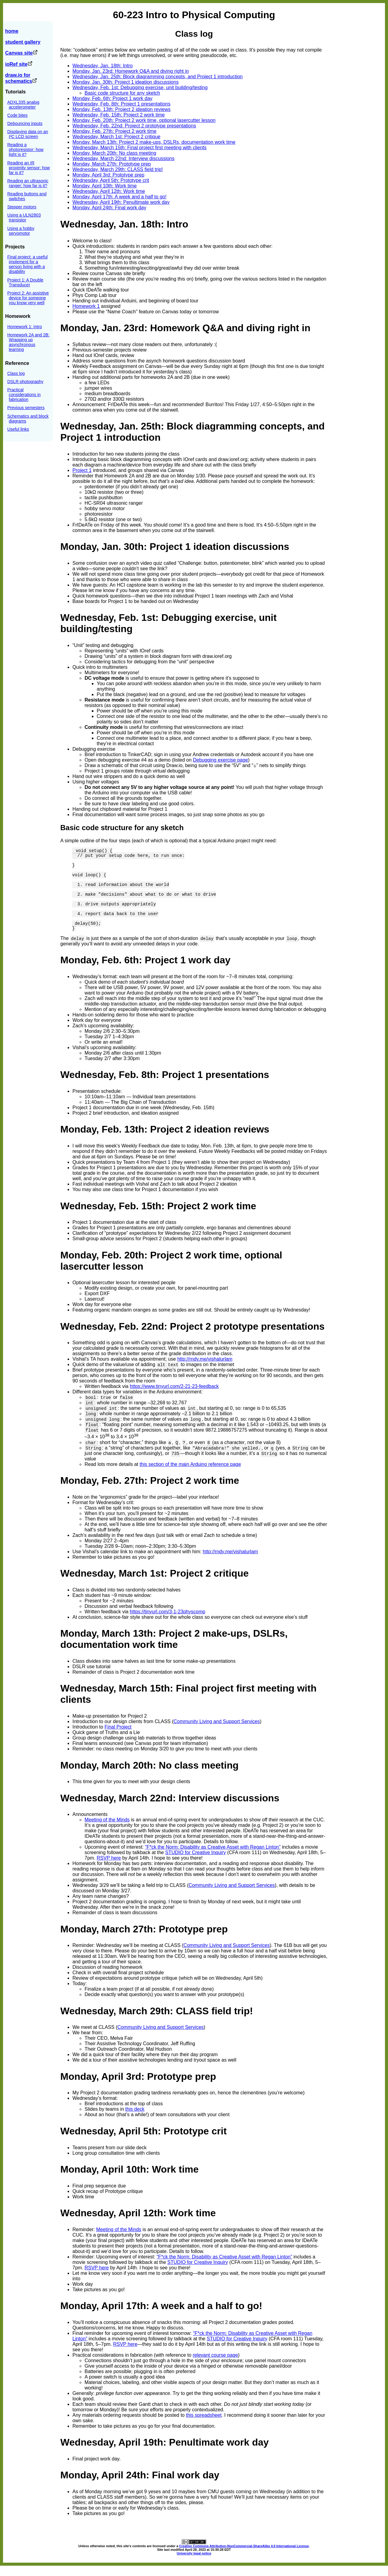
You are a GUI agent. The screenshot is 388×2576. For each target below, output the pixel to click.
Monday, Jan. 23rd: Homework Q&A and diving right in (130, 71)
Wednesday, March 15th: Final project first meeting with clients (139, 147)
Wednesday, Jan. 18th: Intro (102, 65)
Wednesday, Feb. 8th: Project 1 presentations (121, 103)
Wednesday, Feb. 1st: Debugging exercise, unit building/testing (140, 87)
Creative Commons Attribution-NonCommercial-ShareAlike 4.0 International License (244, 2556)
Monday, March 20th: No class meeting (114, 153)
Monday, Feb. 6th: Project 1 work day (112, 98)
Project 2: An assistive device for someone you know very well (28, 298)
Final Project (118, 1737)
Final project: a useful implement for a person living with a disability (27, 264)
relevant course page (215, 2365)
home (11, 31)
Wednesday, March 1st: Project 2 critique (116, 136)
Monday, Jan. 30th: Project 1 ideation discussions (125, 82)
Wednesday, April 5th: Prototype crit (110, 180)
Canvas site (21, 53)
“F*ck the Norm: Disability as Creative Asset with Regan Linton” (212, 1857)
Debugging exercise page (220, 760)
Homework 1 (86, 306)
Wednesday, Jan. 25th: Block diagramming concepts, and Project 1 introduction (157, 76)
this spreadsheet (203, 2425)
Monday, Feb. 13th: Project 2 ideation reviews (121, 109)
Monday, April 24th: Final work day (109, 207)
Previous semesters (26, 407)
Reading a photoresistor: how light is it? (25, 149)
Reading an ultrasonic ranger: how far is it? (27, 183)
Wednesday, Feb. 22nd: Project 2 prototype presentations (134, 125)
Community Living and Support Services (217, 1731)
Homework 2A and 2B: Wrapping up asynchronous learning (28, 342)
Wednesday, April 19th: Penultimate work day (120, 202)
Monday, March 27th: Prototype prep (111, 164)
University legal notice (194, 2563)
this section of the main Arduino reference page (190, 1474)
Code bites (17, 115)
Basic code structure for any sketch (122, 93)
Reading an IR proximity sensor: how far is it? (28, 167)
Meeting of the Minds (107, 1830)
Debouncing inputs (24, 123)
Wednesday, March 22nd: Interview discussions (123, 158)
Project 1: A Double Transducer (25, 282)
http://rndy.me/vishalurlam (204, 1369)
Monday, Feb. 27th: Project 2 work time (114, 131)
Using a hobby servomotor (21, 231)
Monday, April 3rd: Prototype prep (108, 174)
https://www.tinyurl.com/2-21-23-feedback (174, 1396)
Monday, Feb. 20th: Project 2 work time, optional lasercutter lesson (144, 120)
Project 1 (82, 470)
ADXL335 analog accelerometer (23, 104)
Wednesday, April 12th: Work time (108, 191)
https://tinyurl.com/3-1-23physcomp (167, 1622)
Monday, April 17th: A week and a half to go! (119, 196)
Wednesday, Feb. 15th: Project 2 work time (118, 114)
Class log (16, 373)
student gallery (22, 42)
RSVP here (109, 1868)
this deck (134, 2119)
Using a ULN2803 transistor (24, 217)
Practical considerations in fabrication (24, 394)
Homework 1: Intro (24, 326)
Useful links (18, 429)
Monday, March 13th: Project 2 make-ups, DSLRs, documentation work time (154, 142)
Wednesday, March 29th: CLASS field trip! (117, 169)
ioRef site (18, 64)
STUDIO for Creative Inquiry (195, 1862)
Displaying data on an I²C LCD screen (27, 134)
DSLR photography (25, 381)
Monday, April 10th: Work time (104, 185)
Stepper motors (21, 206)
